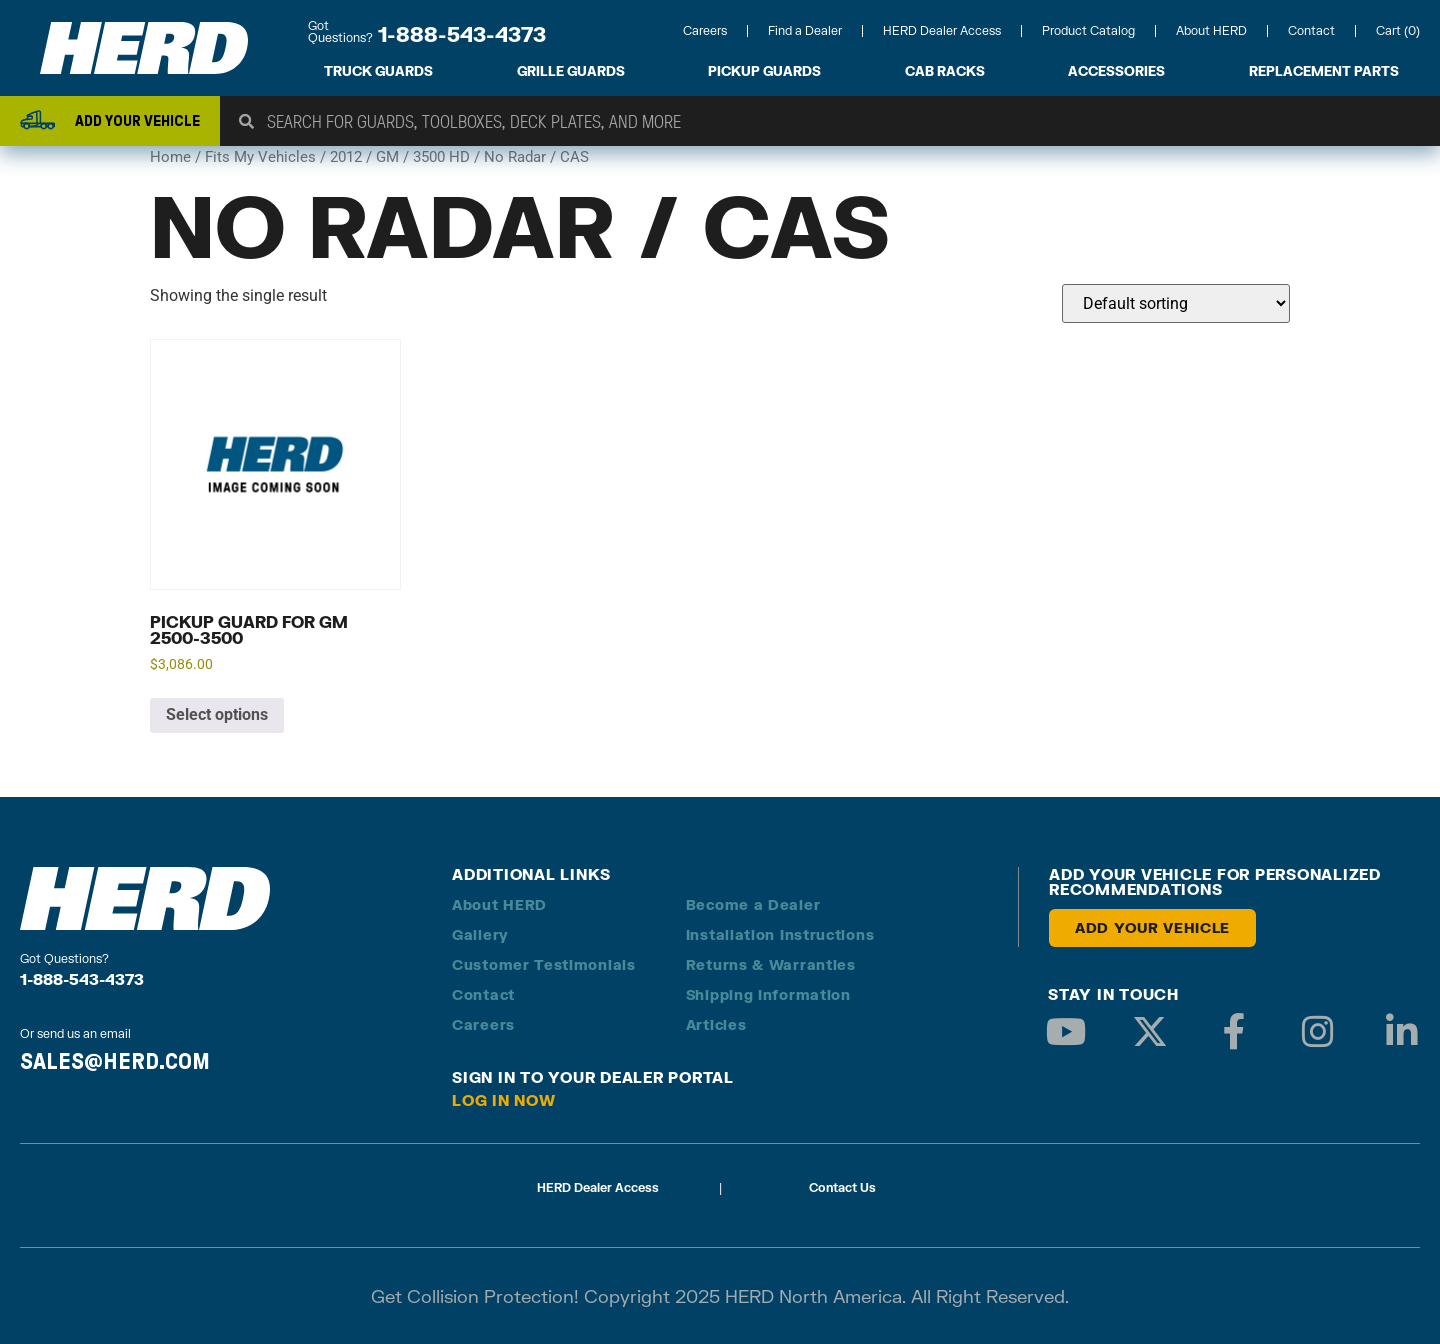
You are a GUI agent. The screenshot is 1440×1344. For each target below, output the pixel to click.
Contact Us (842, 1187)
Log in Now (504, 1100)
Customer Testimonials (544, 964)
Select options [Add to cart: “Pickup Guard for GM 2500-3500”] (217, 714)
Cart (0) (1398, 30)
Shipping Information (768, 994)
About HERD (1211, 30)
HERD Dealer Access (942, 30)
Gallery (480, 934)
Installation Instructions (780, 934)
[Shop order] (1176, 303)
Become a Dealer (753, 904)
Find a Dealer (805, 30)
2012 (346, 157)
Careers (705, 30)
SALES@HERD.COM (115, 1061)
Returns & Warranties (771, 964)
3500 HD (441, 157)
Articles (716, 1024)
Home (170, 157)
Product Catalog (1088, 30)
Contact (1311, 30)
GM (387, 157)
